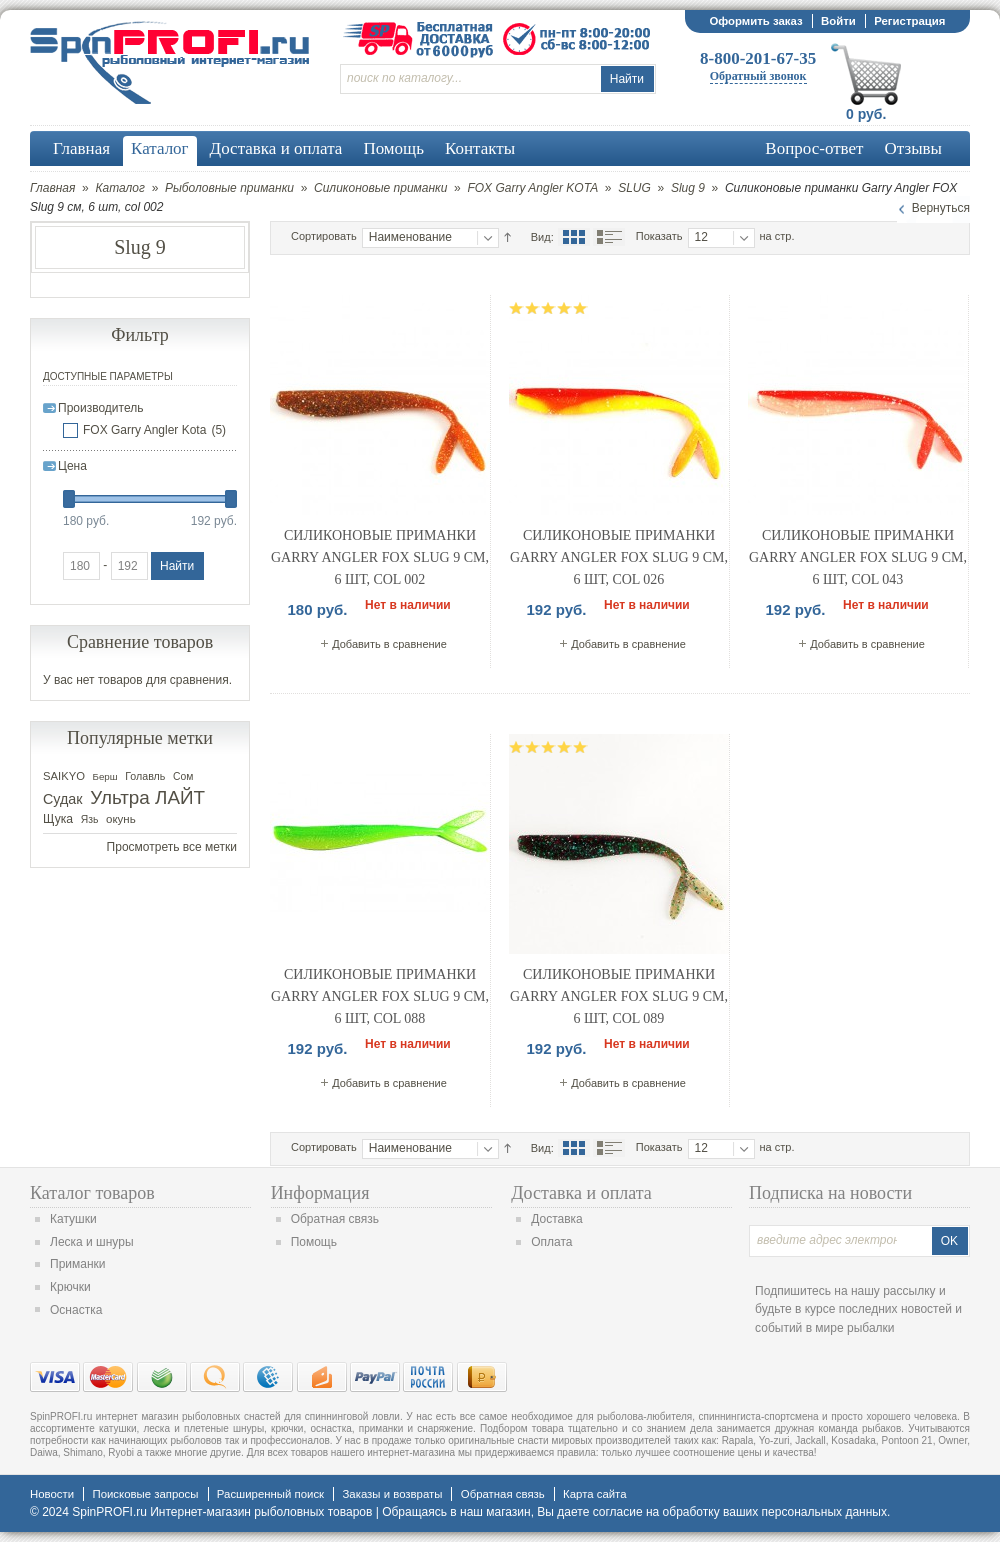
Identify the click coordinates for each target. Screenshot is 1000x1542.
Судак (63, 799)
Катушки (73, 1219)
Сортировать (324, 236)
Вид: (542, 237)
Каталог (120, 188)
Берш (105, 776)
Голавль (145, 776)
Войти (838, 21)
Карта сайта (594, 1494)
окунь (121, 819)
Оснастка (76, 1310)
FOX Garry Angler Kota (144, 430)
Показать (659, 236)
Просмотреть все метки (172, 847)
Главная (52, 188)
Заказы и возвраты (392, 1494)
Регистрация (909, 21)
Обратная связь (335, 1219)
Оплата (551, 1242)
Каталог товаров (92, 1193)
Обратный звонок (758, 76)
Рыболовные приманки (229, 188)
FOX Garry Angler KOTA (532, 188)
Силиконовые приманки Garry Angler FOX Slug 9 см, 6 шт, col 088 (380, 996)
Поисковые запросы (145, 1494)
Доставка (557, 1219)
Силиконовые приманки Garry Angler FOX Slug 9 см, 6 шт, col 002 (380, 557)
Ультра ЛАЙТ (147, 797)
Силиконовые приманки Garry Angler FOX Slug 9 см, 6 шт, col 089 (619, 996)
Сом (183, 776)
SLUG (634, 188)
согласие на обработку (656, 1512)
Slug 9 (688, 188)
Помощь (314, 1242)
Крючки (70, 1287)
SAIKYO (64, 776)
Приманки (78, 1264)
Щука (58, 819)
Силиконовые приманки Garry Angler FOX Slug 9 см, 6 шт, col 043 (858, 557)
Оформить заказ (755, 21)
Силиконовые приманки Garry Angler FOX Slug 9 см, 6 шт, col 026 (619, 557)
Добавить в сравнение (389, 644)
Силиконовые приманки (380, 188)
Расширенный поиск (270, 1494)
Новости (52, 1494)
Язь (90, 819)
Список (609, 237)
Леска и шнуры (92, 1242)
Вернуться (941, 208)
